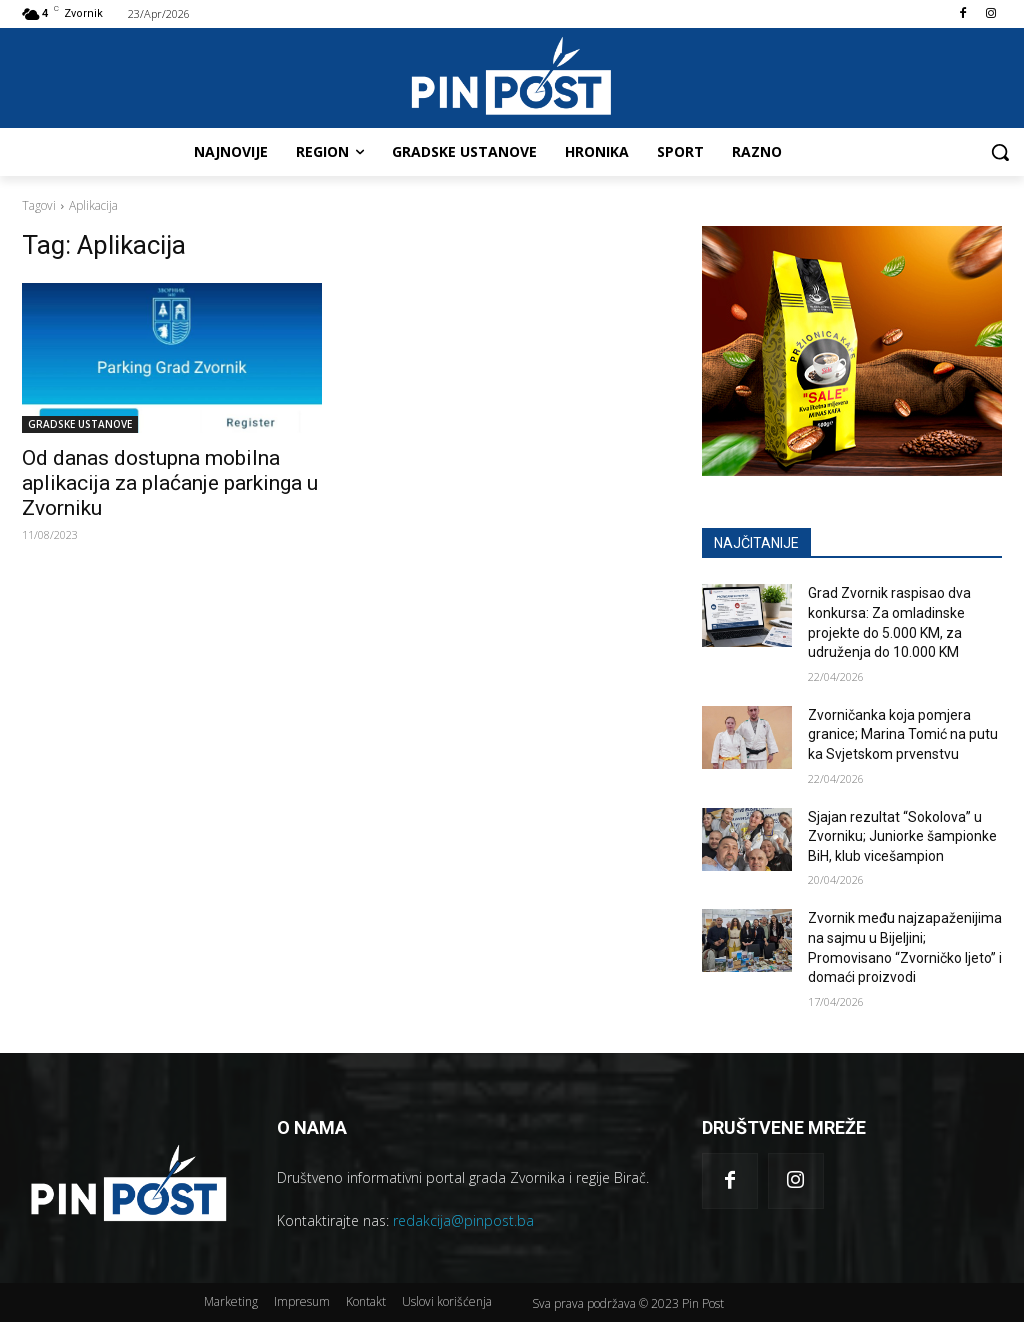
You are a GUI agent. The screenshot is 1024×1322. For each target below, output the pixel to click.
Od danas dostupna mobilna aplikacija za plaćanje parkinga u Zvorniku (170, 483)
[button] (1000, 152)
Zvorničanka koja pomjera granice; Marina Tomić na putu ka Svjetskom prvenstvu (903, 734)
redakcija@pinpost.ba (463, 1220)
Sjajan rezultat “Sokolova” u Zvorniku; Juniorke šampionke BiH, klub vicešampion (902, 836)
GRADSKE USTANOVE (80, 424)
